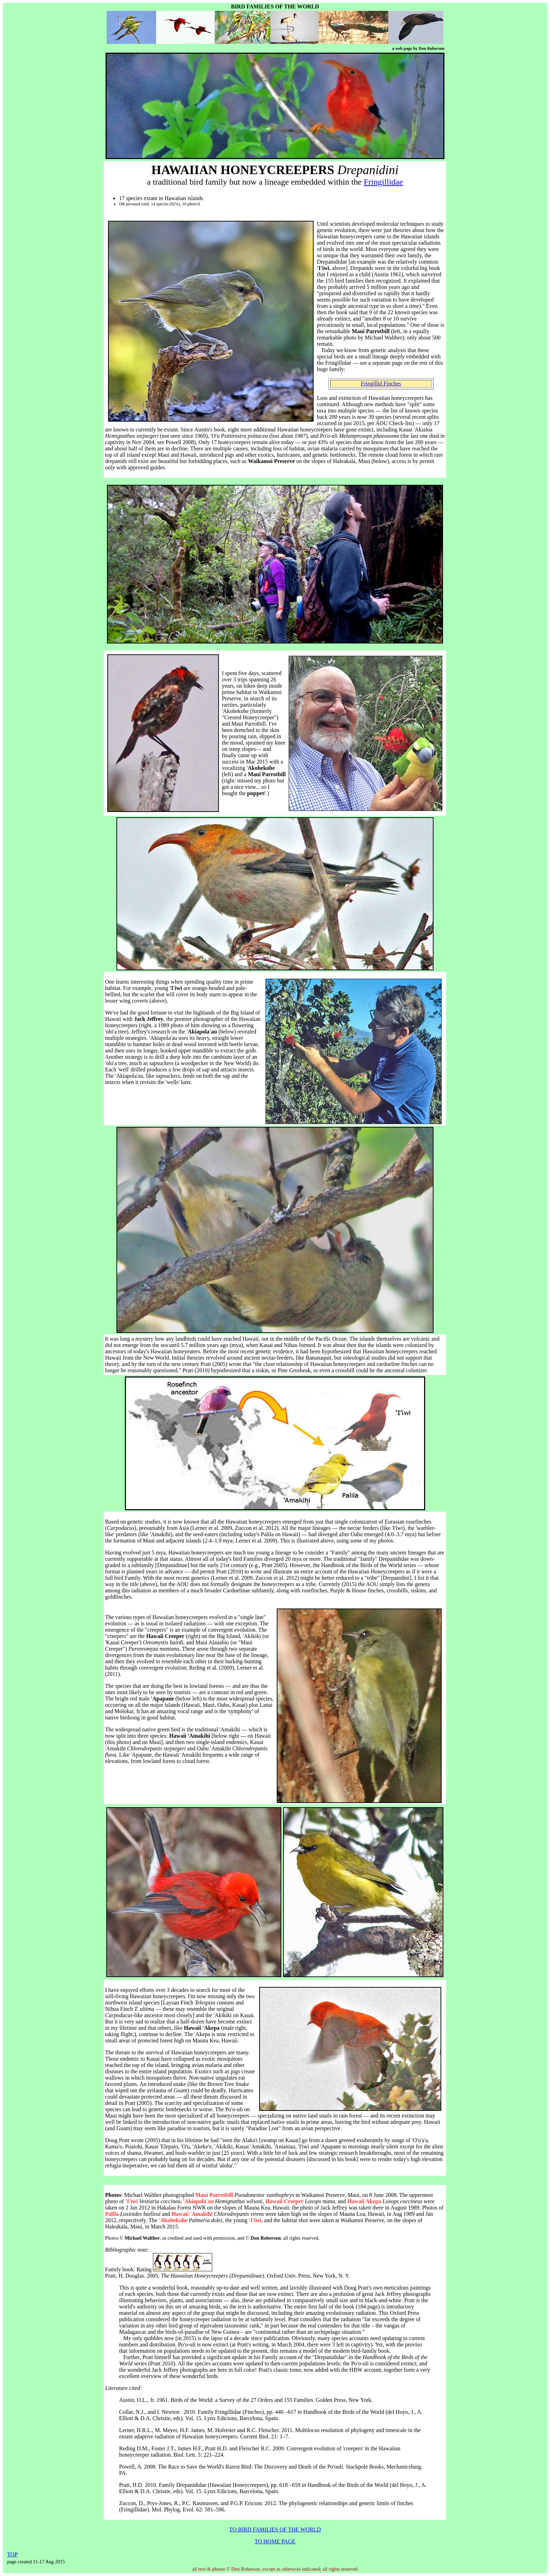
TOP (12, 2554)
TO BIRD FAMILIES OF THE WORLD (275, 2529)
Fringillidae (383, 181)
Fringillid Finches (381, 384)
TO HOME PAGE (275, 2541)
